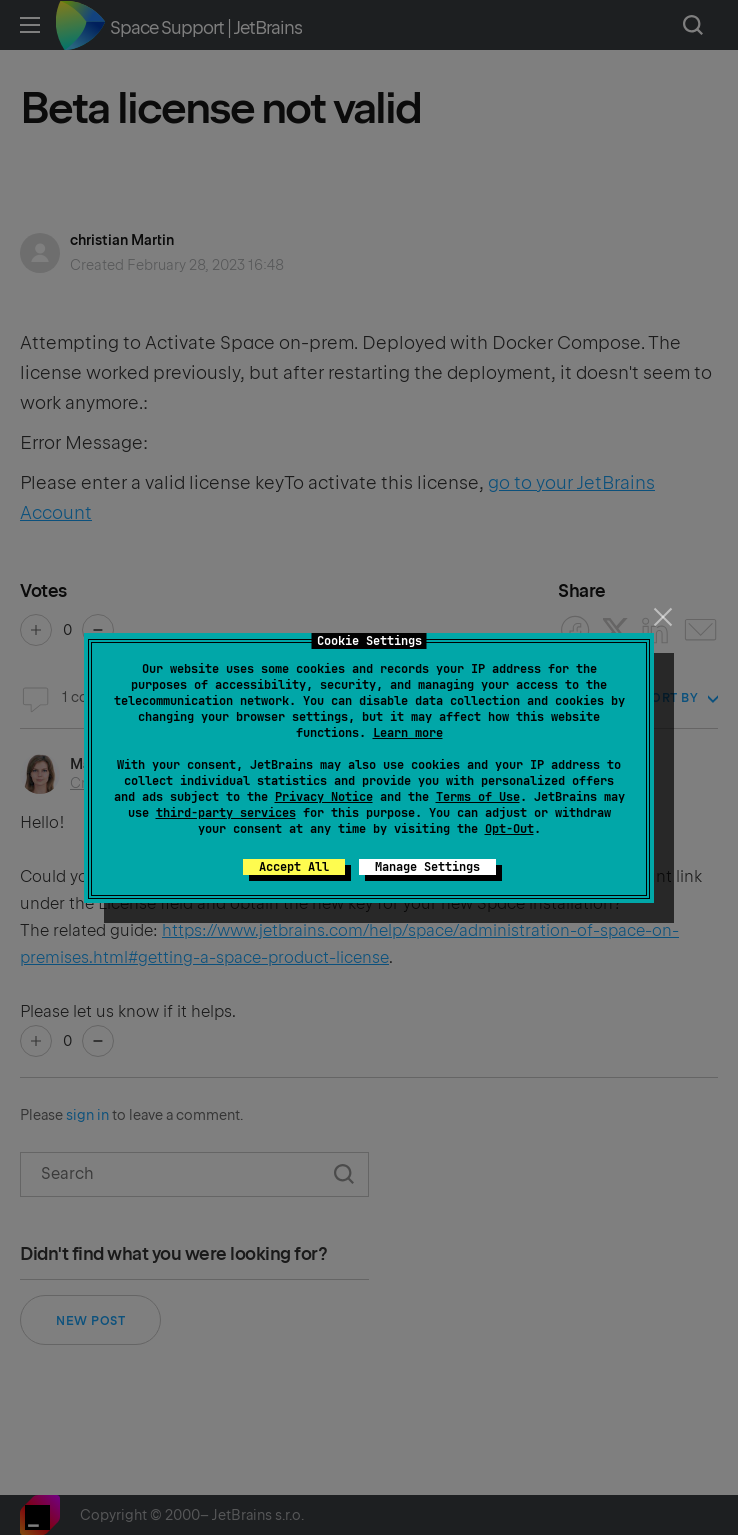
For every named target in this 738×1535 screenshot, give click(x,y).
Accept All (294, 867)
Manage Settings (427, 867)
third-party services (226, 813)
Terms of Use (478, 797)
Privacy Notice (324, 797)
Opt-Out (509, 829)
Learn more (408, 733)
